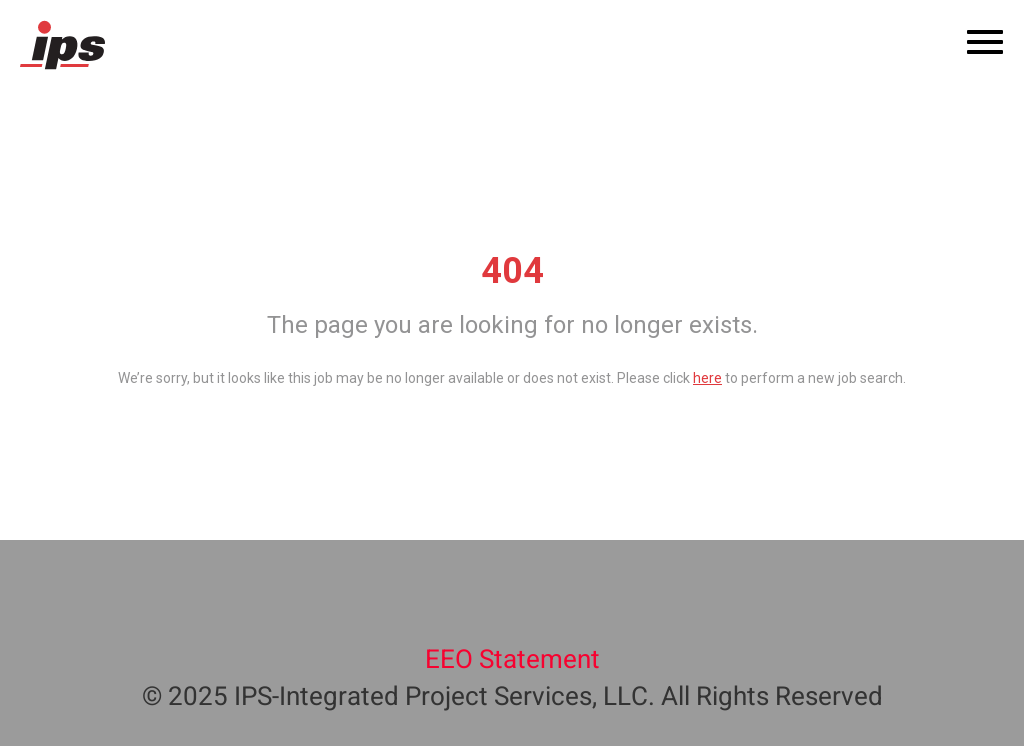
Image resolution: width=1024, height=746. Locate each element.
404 (512, 271)
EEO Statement (512, 660)
